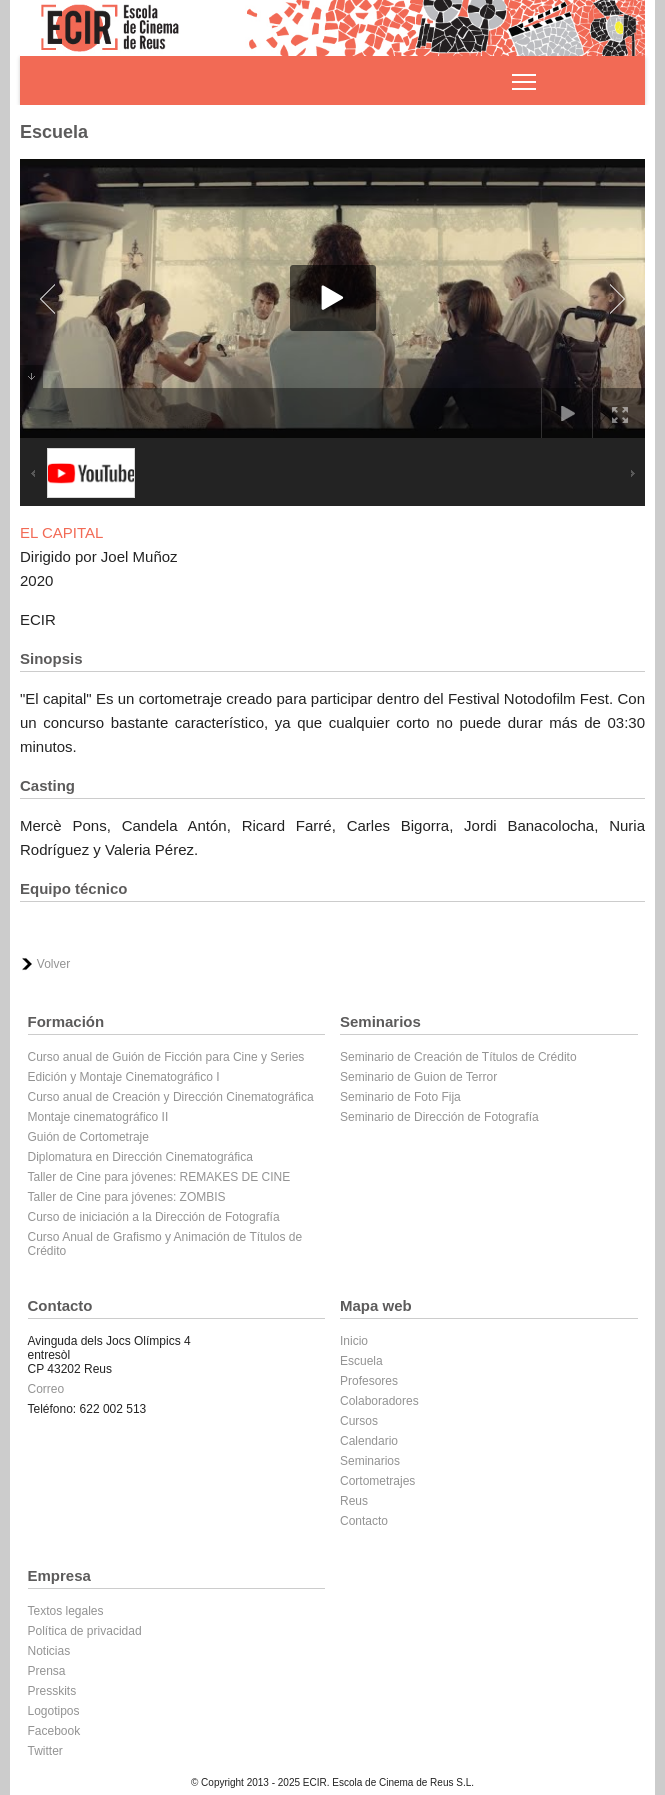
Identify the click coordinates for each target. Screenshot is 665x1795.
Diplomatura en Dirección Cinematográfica (140, 1157)
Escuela (361, 1361)
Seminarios (370, 1461)
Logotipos (54, 1711)
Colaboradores (379, 1401)
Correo (46, 1389)
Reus (354, 1501)
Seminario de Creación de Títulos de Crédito (458, 1057)
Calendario (369, 1441)
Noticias (49, 1651)
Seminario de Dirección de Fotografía (439, 1117)
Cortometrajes (377, 1481)
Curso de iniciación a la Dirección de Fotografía (154, 1217)
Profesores (369, 1381)
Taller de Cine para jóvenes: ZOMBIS (127, 1197)
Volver (53, 964)
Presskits (52, 1691)
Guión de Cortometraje (88, 1137)
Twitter (45, 1751)
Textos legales (66, 1611)
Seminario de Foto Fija (400, 1097)
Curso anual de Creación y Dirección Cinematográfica (171, 1097)
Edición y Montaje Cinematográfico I (124, 1077)
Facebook (54, 1731)
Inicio (354, 1341)
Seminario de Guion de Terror (418, 1077)
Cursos (359, 1421)
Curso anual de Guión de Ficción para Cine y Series (166, 1057)
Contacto (364, 1521)
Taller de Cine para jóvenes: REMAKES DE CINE (159, 1177)
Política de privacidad (85, 1631)
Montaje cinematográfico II (98, 1117)
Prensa (47, 1671)
